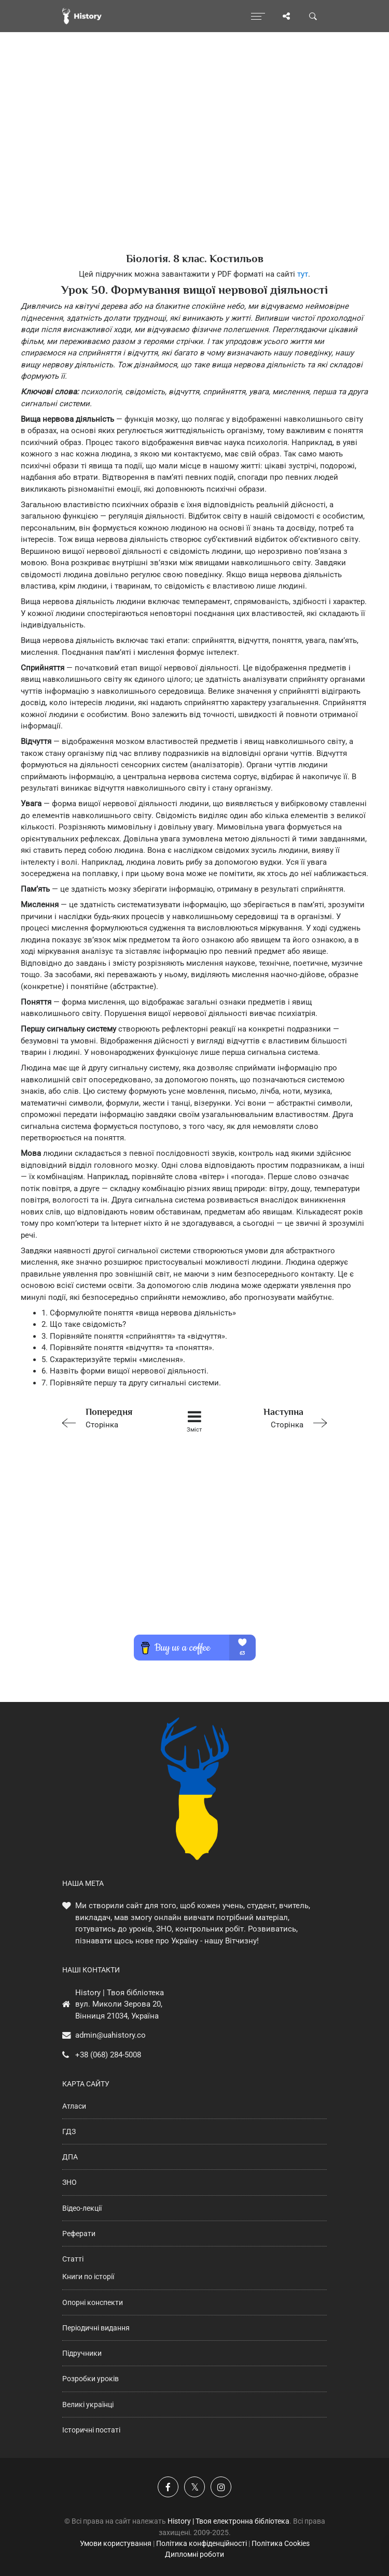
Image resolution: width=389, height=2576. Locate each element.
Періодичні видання (96, 2328)
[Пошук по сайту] (313, 16)
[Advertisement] (194, 160)
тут (302, 274)
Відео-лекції (82, 2208)
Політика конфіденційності (201, 2543)
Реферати (78, 2233)
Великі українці (88, 2404)
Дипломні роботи (194, 2554)
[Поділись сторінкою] (286, 16)
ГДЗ (69, 2131)
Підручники (82, 2353)
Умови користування (115, 2543)
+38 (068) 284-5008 (108, 2054)
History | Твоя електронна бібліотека (228, 2521)
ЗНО (69, 2182)
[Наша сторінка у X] (194, 2487)
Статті (73, 2259)
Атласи (74, 2106)
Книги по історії (88, 2276)
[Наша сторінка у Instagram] (221, 2487)
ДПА (70, 2157)
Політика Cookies (281, 2543)
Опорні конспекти (92, 2302)
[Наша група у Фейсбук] (168, 2487)
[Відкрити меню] (258, 16)
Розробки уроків (90, 2378)
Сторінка (110, 1417)
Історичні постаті (91, 2430)
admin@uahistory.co (110, 2035)
